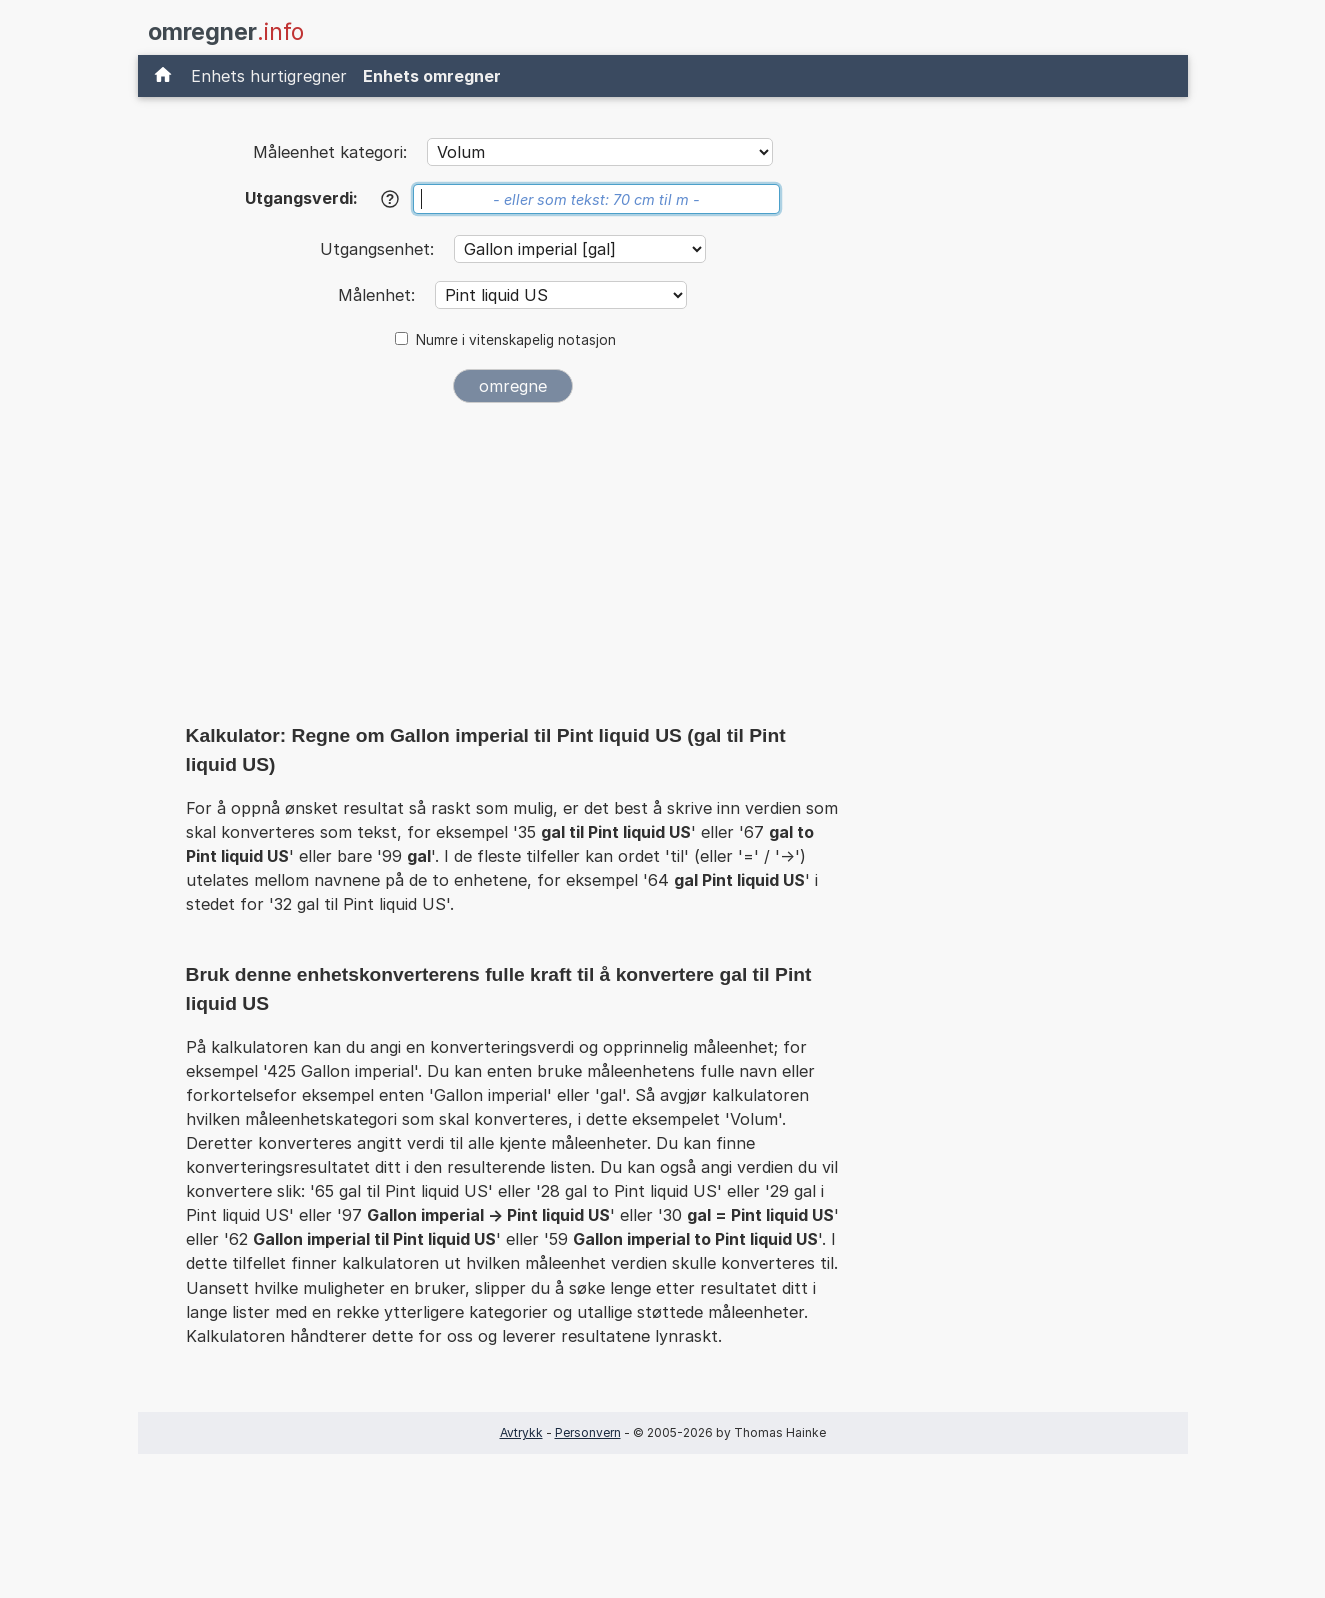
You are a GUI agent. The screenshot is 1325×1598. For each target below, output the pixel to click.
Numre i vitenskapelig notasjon (516, 340)
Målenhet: (379, 295)
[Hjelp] (390, 199)
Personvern (588, 1432)
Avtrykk (521, 1432)
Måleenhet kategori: (330, 152)
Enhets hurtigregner (269, 76)
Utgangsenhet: (379, 249)
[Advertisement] (513, 568)
